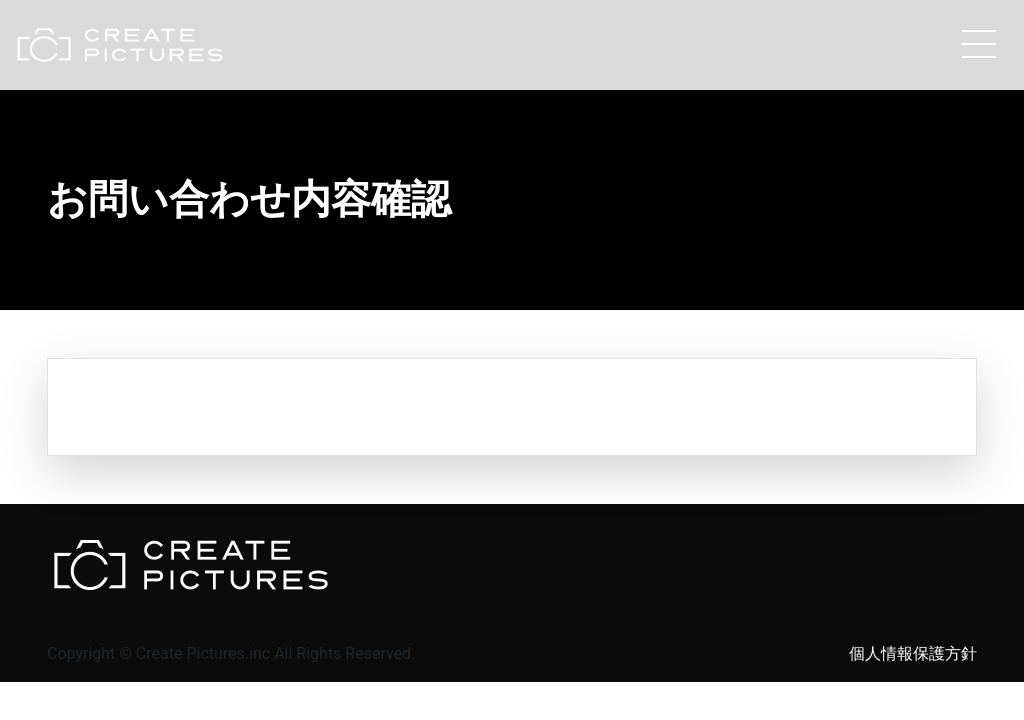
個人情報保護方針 (913, 653)
